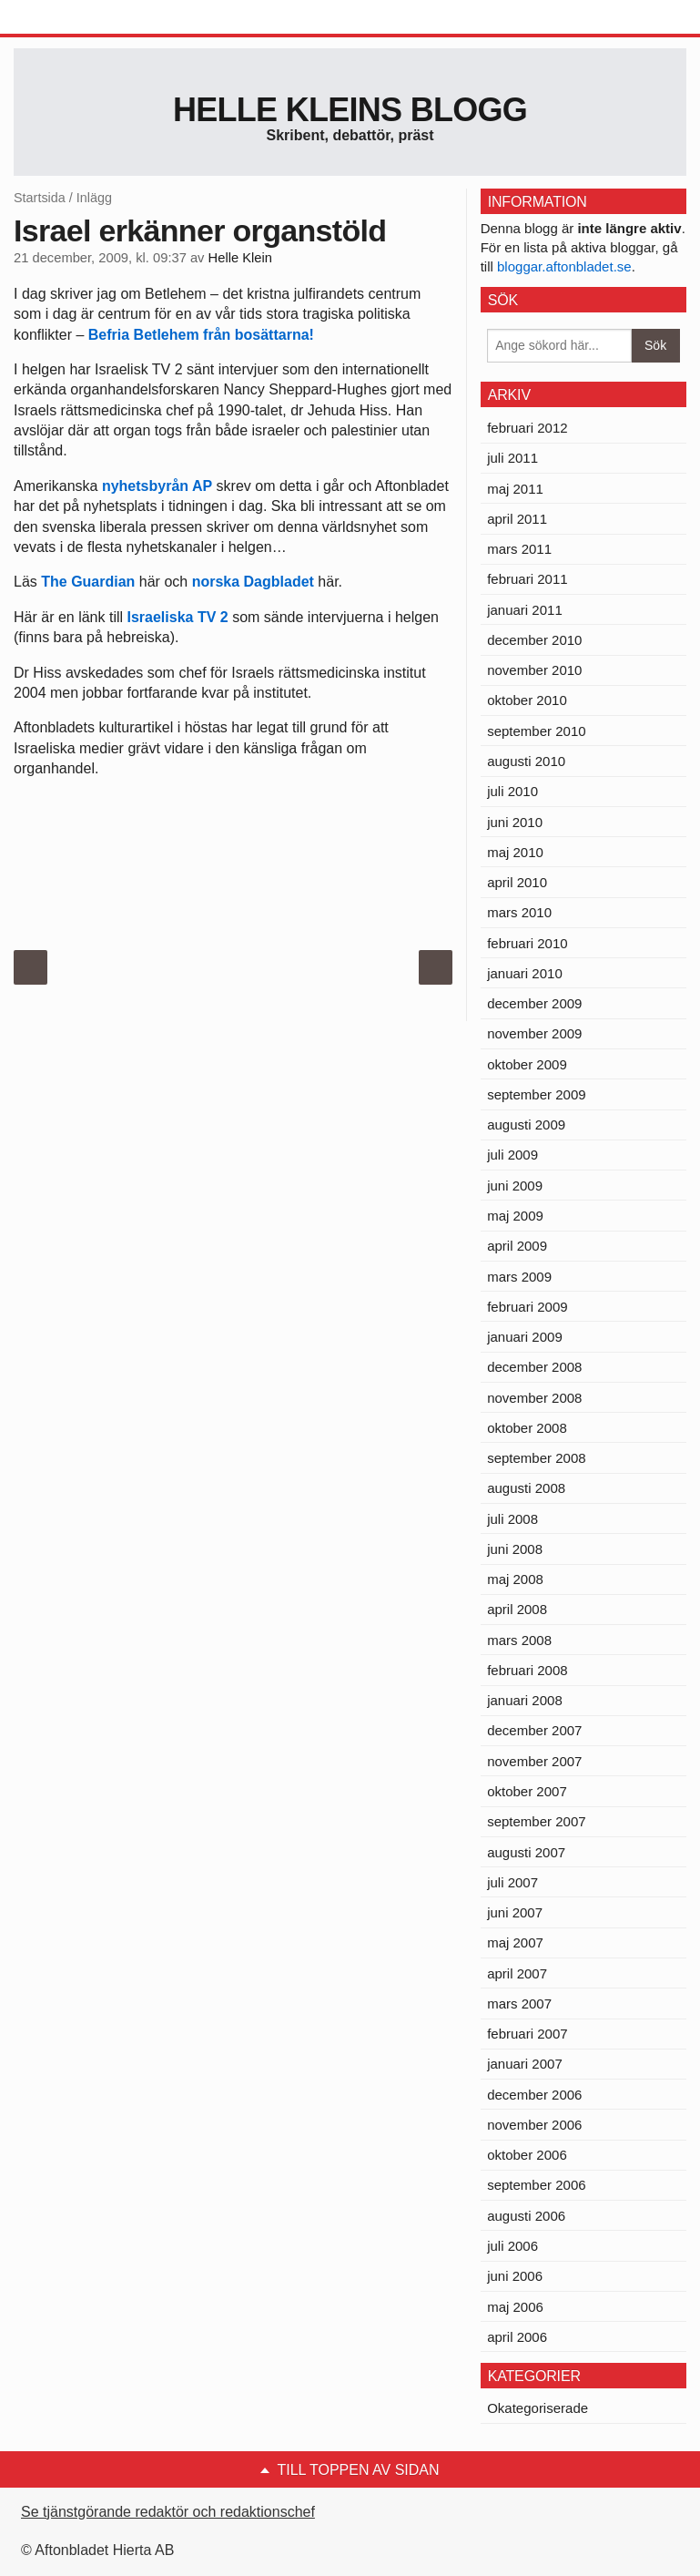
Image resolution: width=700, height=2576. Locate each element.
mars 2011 (519, 549)
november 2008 (534, 1398)
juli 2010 (512, 791)
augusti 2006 (526, 2215)
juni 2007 (515, 1912)
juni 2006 (515, 2276)
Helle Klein (240, 257)
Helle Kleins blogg (350, 109)
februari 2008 (527, 1670)
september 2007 (536, 1821)
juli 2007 (512, 1882)
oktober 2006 (527, 2154)
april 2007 (517, 1973)
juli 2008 (512, 1519)
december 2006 (534, 2094)
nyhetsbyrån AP (157, 486)
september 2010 (536, 731)
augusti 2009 (526, 1124)
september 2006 (536, 2185)
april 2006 (517, 2337)
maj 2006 (515, 2307)
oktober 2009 (527, 1064)
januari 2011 (525, 610)
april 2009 (517, 1245)
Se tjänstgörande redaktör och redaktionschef (168, 2512)
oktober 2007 (527, 1791)
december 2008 (534, 1367)
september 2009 (536, 1094)
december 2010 (534, 640)
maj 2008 (515, 1579)
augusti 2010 (526, 761)
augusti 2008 (526, 1488)
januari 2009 (525, 1336)
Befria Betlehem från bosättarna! (201, 334)
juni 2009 (515, 1185)
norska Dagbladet (253, 581)
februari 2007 (527, 2033)
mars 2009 (519, 1276)
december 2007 (534, 1730)
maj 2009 (515, 1215)
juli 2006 (512, 2246)
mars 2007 (519, 2003)
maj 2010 (515, 852)
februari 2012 (527, 427)
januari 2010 (525, 973)
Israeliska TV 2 (177, 617)
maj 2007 (515, 1942)
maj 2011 (515, 488)
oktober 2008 (527, 1428)
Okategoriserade (537, 2408)
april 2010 (517, 882)
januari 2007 (525, 2063)
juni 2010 (515, 822)
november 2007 (534, 1761)
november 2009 (534, 1033)
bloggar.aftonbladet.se (564, 266)
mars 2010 (519, 912)
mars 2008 (519, 1640)
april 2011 (517, 518)
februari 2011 (527, 579)
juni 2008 (515, 1549)
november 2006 (534, 2124)
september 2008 (536, 1458)
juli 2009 (512, 1154)
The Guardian (88, 581)
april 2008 (517, 1609)
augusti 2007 (526, 1852)
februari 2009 (527, 1306)
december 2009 (534, 1003)
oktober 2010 (527, 700)
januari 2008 (525, 1700)
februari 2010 (527, 943)
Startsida (40, 197)
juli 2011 (512, 457)
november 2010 (534, 670)
